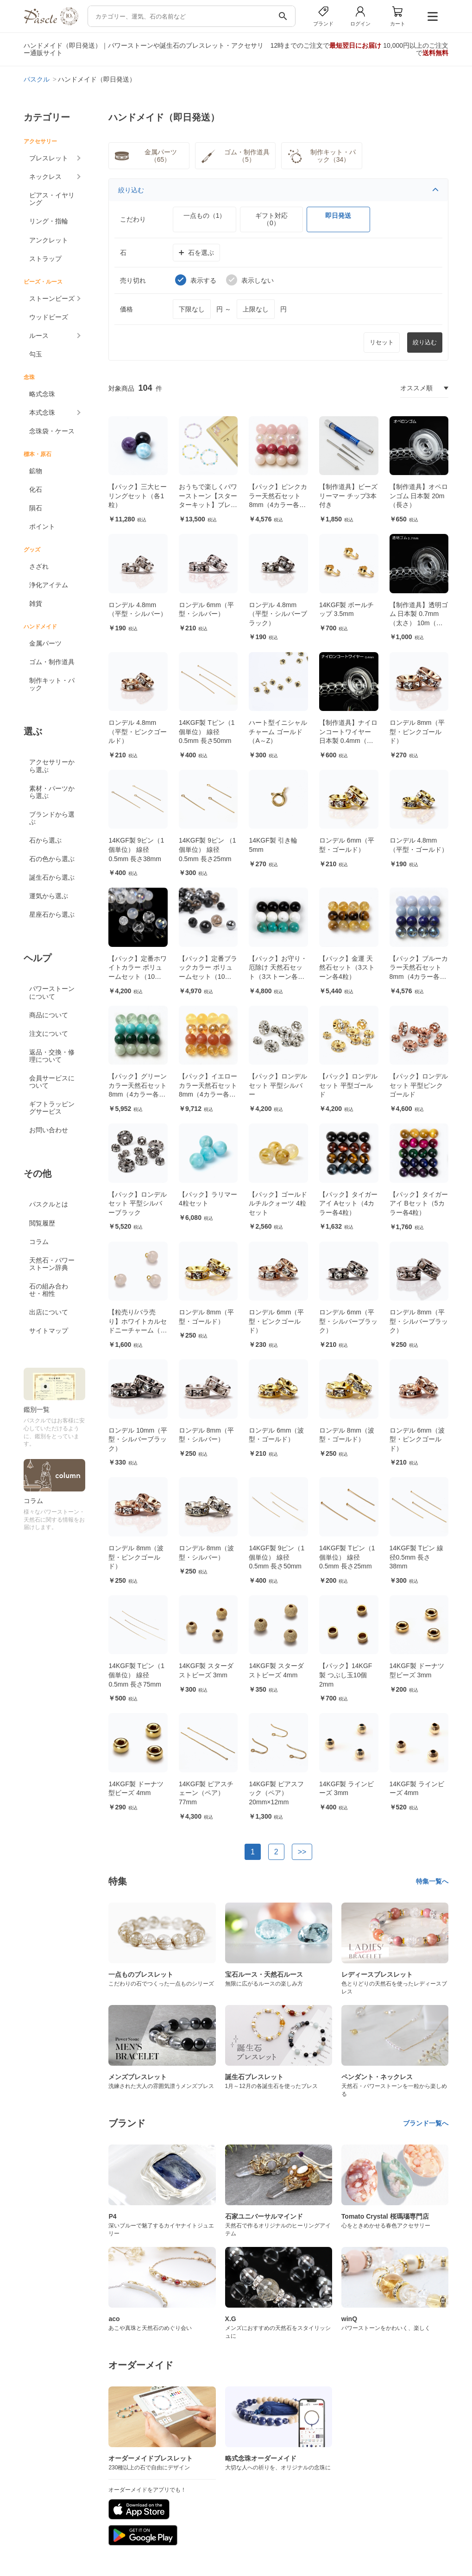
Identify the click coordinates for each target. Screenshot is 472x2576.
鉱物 (35, 471)
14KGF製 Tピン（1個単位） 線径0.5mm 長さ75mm (136, 1675)
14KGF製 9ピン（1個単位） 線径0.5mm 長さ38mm (136, 849)
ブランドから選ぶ (52, 818)
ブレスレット (48, 158)
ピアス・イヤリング (52, 198)
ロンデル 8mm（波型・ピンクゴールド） (136, 1557)
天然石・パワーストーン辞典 (52, 1263)
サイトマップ (48, 1330)
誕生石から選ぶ (52, 877)
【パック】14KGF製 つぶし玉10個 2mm (345, 1675)
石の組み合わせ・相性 (48, 1289)
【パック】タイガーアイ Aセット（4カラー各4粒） (348, 1203)
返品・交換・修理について (52, 1055)
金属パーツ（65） (144, 155)
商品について (48, 1015)
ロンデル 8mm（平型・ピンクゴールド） (417, 731)
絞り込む (278, 190)
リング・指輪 (48, 221)
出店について (48, 1312)
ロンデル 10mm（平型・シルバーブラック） (137, 1439)
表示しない (250, 280)
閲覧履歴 (42, 1223)
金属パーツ (45, 643)
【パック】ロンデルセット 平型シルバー (278, 1085)
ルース (39, 335)
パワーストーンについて (52, 992)
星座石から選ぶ (52, 914)
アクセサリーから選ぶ (52, 765)
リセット (382, 342)
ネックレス (45, 176)
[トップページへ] (51, 22)
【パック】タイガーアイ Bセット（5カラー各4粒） (419, 1203)
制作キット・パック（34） (320, 155)
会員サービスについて (52, 1081)
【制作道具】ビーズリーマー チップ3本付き (348, 495)
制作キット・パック (52, 684)
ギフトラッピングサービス (52, 1107)
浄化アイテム (48, 585)
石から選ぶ (45, 840)
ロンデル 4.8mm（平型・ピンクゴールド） (137, 731)
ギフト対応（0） (271, 219)
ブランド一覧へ (425, 2123)
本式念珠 (42, 412)
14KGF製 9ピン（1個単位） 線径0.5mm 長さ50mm (276, 1557)
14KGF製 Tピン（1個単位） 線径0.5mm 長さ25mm (347, 1557)
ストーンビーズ (52, 298)
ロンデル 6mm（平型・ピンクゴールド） (276, 1321)
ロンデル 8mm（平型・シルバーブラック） (419, 1321)
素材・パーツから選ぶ (52, 792)
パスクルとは (48, 1204)
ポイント (42, 526)
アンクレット (48, 240)
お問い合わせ (48, 1130)
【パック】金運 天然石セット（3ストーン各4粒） (347, 967)
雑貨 (35, 603)
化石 (35, 489)
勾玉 (35, 354)
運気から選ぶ (48, 896)
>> (302, 1852)
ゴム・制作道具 (52, 662)
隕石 (35, 508)
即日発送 (338, 215)
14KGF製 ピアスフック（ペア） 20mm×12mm (276, 1793)
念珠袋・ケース (52, 431)
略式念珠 (42, 394)
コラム (39, 1241)
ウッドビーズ (48, 317)
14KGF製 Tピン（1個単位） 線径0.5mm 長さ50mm (207, 731)
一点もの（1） (204, 215)
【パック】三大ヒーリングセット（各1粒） (137, 495)
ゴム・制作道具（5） (234, 155)
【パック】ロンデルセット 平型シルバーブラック (137, 1203)
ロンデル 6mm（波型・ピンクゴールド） (417, 1439)
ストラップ (45, 258)
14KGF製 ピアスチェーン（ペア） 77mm (206, 1793)
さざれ (39, 566)
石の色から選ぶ (52, 859)
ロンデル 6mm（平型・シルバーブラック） (348, 1321)
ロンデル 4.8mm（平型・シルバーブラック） (278, 614)
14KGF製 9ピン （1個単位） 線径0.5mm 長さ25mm (207, 849)
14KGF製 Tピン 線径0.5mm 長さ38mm (417, 1557)
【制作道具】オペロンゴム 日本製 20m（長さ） (419, 495)
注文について (48, 1033)
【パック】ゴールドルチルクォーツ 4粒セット (278, 1203)
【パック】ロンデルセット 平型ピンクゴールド (419, 1085)
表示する (195, 280)
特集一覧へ (432, 1881)
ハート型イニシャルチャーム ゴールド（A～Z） (278, 731)
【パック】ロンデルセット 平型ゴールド (348, 1085)
